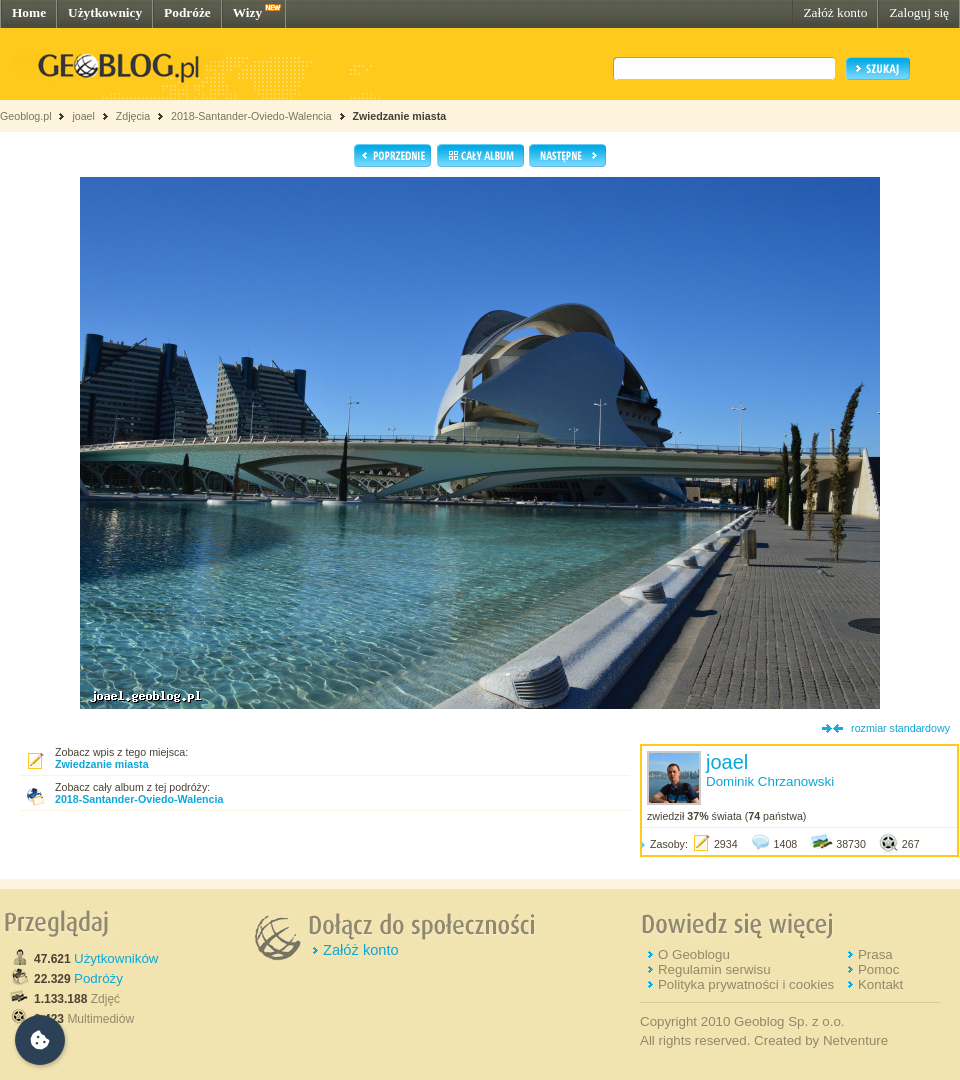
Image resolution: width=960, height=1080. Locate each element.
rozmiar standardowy (900, 728)
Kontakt (880, 984)
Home (29, 12)
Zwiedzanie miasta (400, 116)
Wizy (247, 12)
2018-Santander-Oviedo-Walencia (251, 116)
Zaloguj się (919, 12)
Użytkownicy (105, 12)
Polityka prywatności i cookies (746, 984)
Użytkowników (116, 958)
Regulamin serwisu (714, 969)
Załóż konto (835, 12)
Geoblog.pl (26, 116)
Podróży (98, 978)
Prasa (875, 954)
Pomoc (878, 969)
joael (83, 116)
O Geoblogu (694, 954)
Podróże (187, 12)
